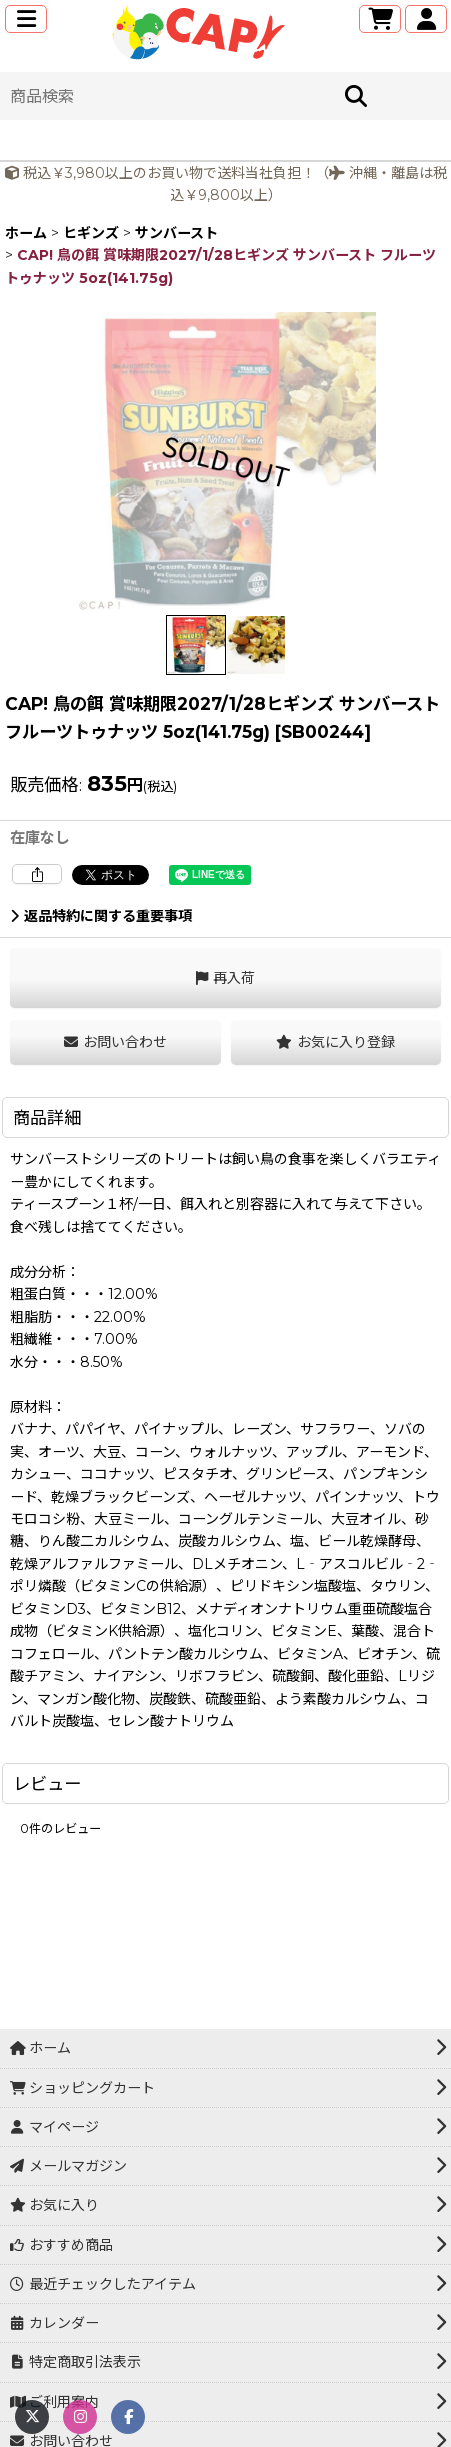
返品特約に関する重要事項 (101, 916)
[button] (26, 19)
